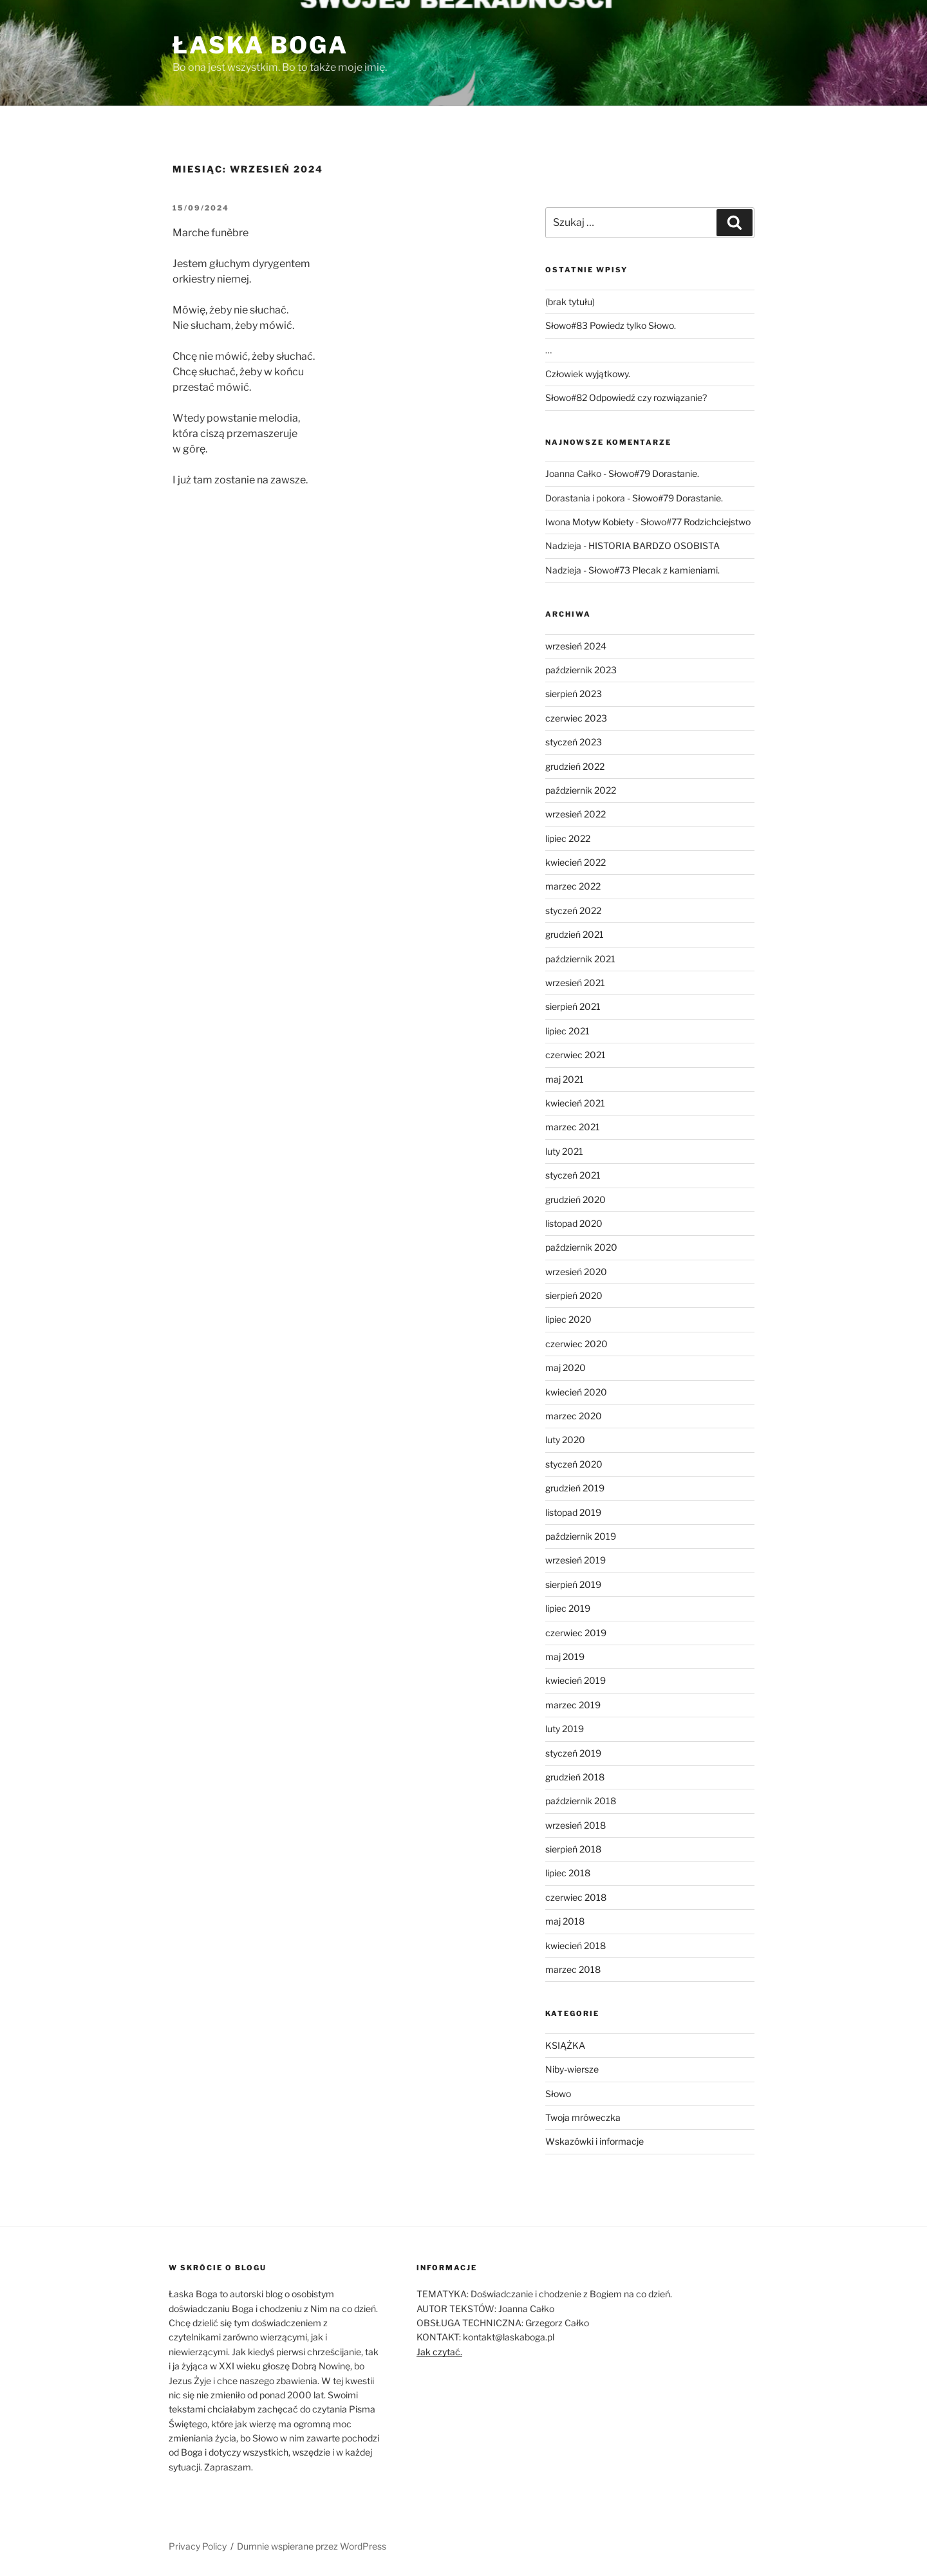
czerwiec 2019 (575, 1632)
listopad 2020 (574, 1223)
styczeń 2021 (573, 1175)
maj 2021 (564, 1079)
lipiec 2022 (567, 838)
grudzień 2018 (574, 1776)
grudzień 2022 (574, 766)
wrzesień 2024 (575, 645)
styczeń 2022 (573, 910)
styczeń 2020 (574, 1464)
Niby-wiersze (572, 2069)
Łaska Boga (260, 45)
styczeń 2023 (573, 741)
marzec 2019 (573, 1704)
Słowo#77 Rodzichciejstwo (696, 521)
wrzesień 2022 (575, 813)
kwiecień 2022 (575, 862)
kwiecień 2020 (576, 1391)
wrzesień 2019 (575, 1559)
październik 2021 (580, 958)
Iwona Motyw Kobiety (589, 521)
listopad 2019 (573, 1512)
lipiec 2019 (567, 1608)
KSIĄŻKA (565, 2045)
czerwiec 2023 (576, 718)
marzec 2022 (573, 886)
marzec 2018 (573, 1969)
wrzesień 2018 (575, 1825)
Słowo (558, 2093)
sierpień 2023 (573, 693)
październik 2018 (580, 1800)
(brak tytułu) (570, 301)
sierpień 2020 (574, 1295)
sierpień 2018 (573, 1848)
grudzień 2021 (574, 934)
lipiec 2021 (567, 1030)
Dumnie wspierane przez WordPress (311, 2546)
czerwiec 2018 (575, 1897)
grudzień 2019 (574, 1487)
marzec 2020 (573, 1415)
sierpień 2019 (573, 1584)
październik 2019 (580, 1536)
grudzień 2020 (575, 1199)
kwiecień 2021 (575, 1102)
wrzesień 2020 (576, 1271)
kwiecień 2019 (575, 1680)
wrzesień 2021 (575, 982)
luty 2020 (565, 1439)
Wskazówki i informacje (594, 2141)
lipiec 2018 (567, 1872)
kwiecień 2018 (575, 1945)
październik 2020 (581, 1247)
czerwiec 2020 (576, 1343)
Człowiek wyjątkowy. (587, 373)
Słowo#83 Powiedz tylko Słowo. (610, 325)
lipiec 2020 (568, 1319)
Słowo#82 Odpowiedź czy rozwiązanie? (626, 397)
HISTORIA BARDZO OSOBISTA (654, 545)
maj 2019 (565, 1656)
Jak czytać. (439, 2351)
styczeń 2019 (573, 1753)
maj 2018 (565, 1921)
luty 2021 (564, 1151)
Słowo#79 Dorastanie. (653, 473)
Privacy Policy (198, 2546)
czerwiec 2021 (575, 1054)
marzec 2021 (572, 1126)
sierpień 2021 (573, 1006)
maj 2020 (565, 1367)
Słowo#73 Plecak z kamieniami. (654, 570)
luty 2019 (564, 1728)
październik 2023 (581, 669)
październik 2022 (580, 790)
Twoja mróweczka (583, 2117)
